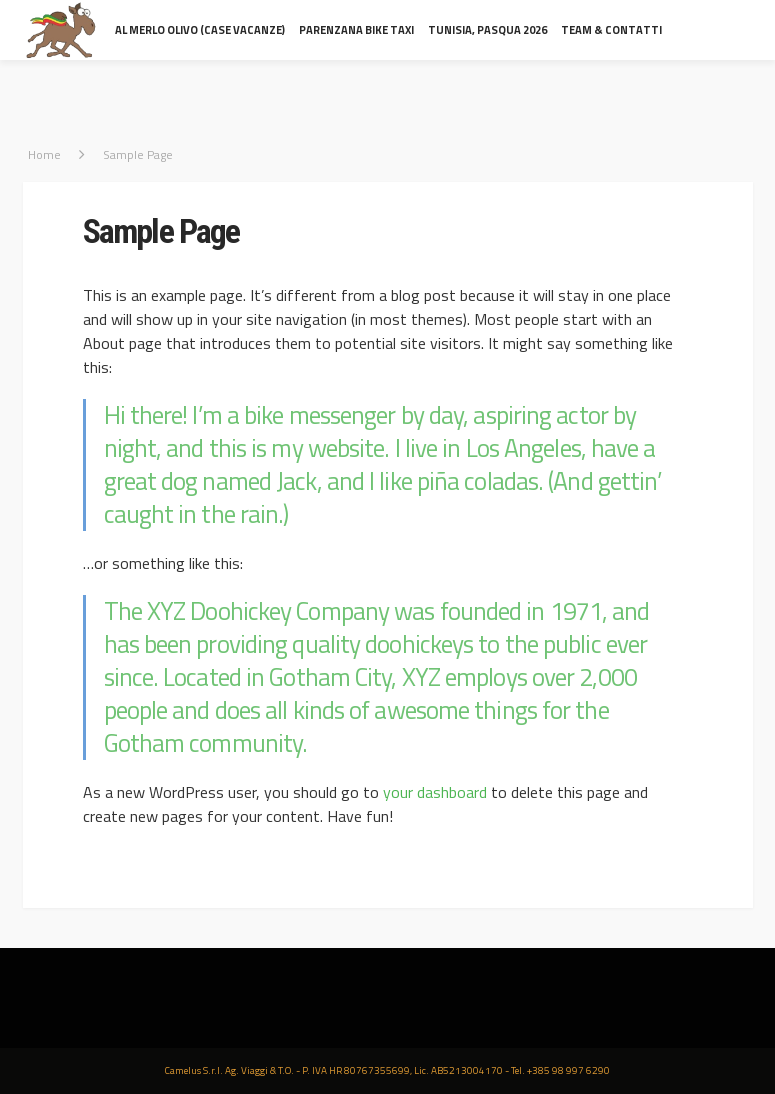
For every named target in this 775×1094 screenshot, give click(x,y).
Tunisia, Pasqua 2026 (487, 29)
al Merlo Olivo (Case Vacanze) (200, 29)
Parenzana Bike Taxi (356, 29)
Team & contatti (611, 29)
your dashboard (435, 792)
